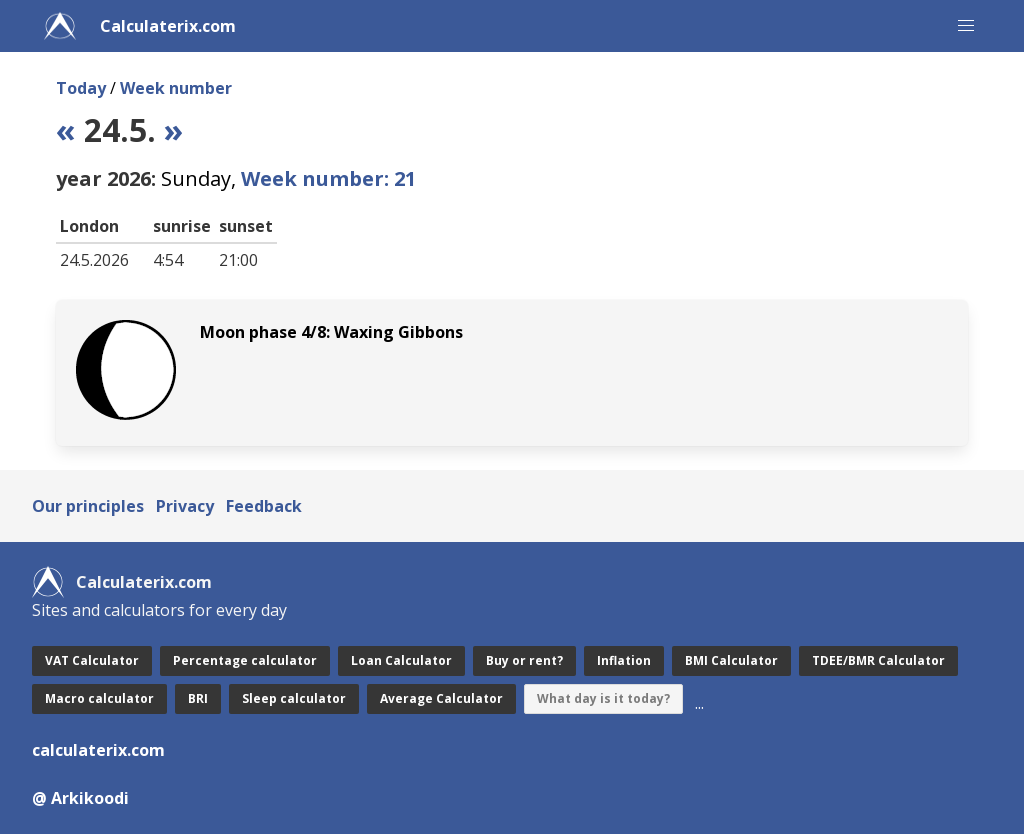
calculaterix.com (98, 750)
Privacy (185, 506)
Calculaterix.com (168, 26)
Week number (176, 88)
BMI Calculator (731, 660)
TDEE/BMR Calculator (878, 660)
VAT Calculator (92, 660)
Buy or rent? (524, 660)
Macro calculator (99, 698)
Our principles (88, 506)
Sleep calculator (294, 698)
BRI (198, 698)
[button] (966, 26)
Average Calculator (441, 698)
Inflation (624, 660)
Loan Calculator (401, 660)
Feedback (264, 506)
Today (81, 88)
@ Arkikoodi (80, 798)
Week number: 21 (328, 178)
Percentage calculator (245, 660)
